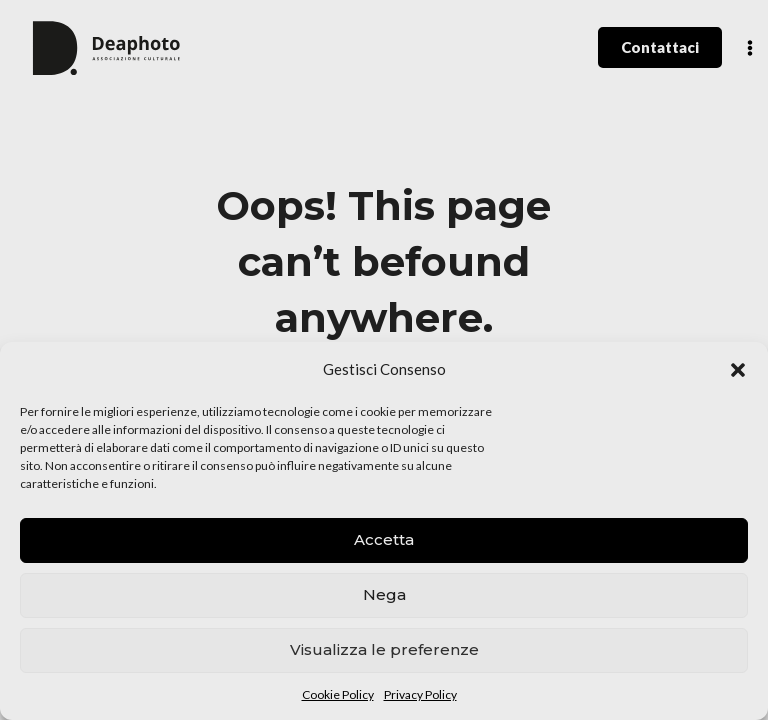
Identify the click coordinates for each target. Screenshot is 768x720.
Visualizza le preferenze (384, 649)
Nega (384, 594)
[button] (738, 370)
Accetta (384, 539)
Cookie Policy (338, 694)
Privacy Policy (420, 694)
